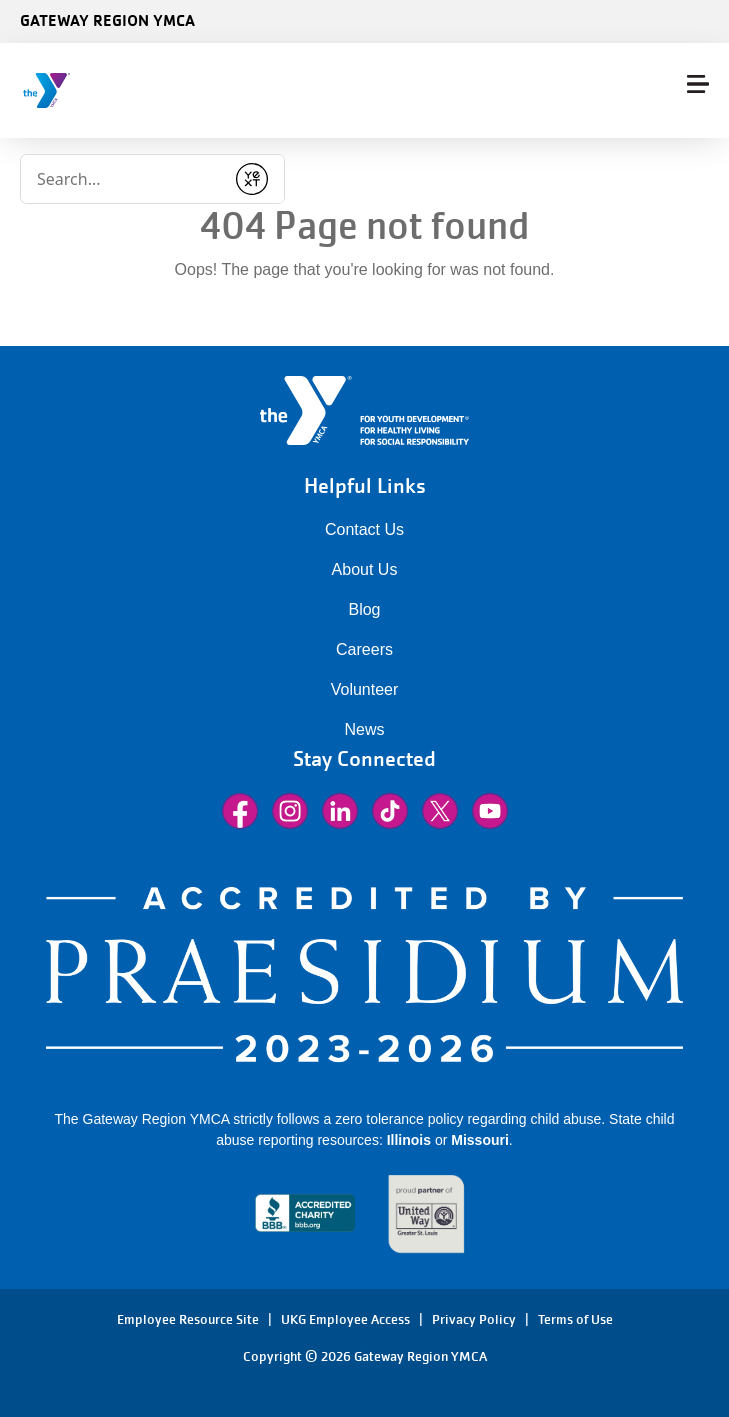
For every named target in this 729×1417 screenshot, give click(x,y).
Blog (364, 609)
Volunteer (365, 689)
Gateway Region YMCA (107, 20)
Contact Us (364, 529)
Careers (364, 649)
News (364, 729)
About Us (365, 569)
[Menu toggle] (698, 84)
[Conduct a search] (122, 179)
